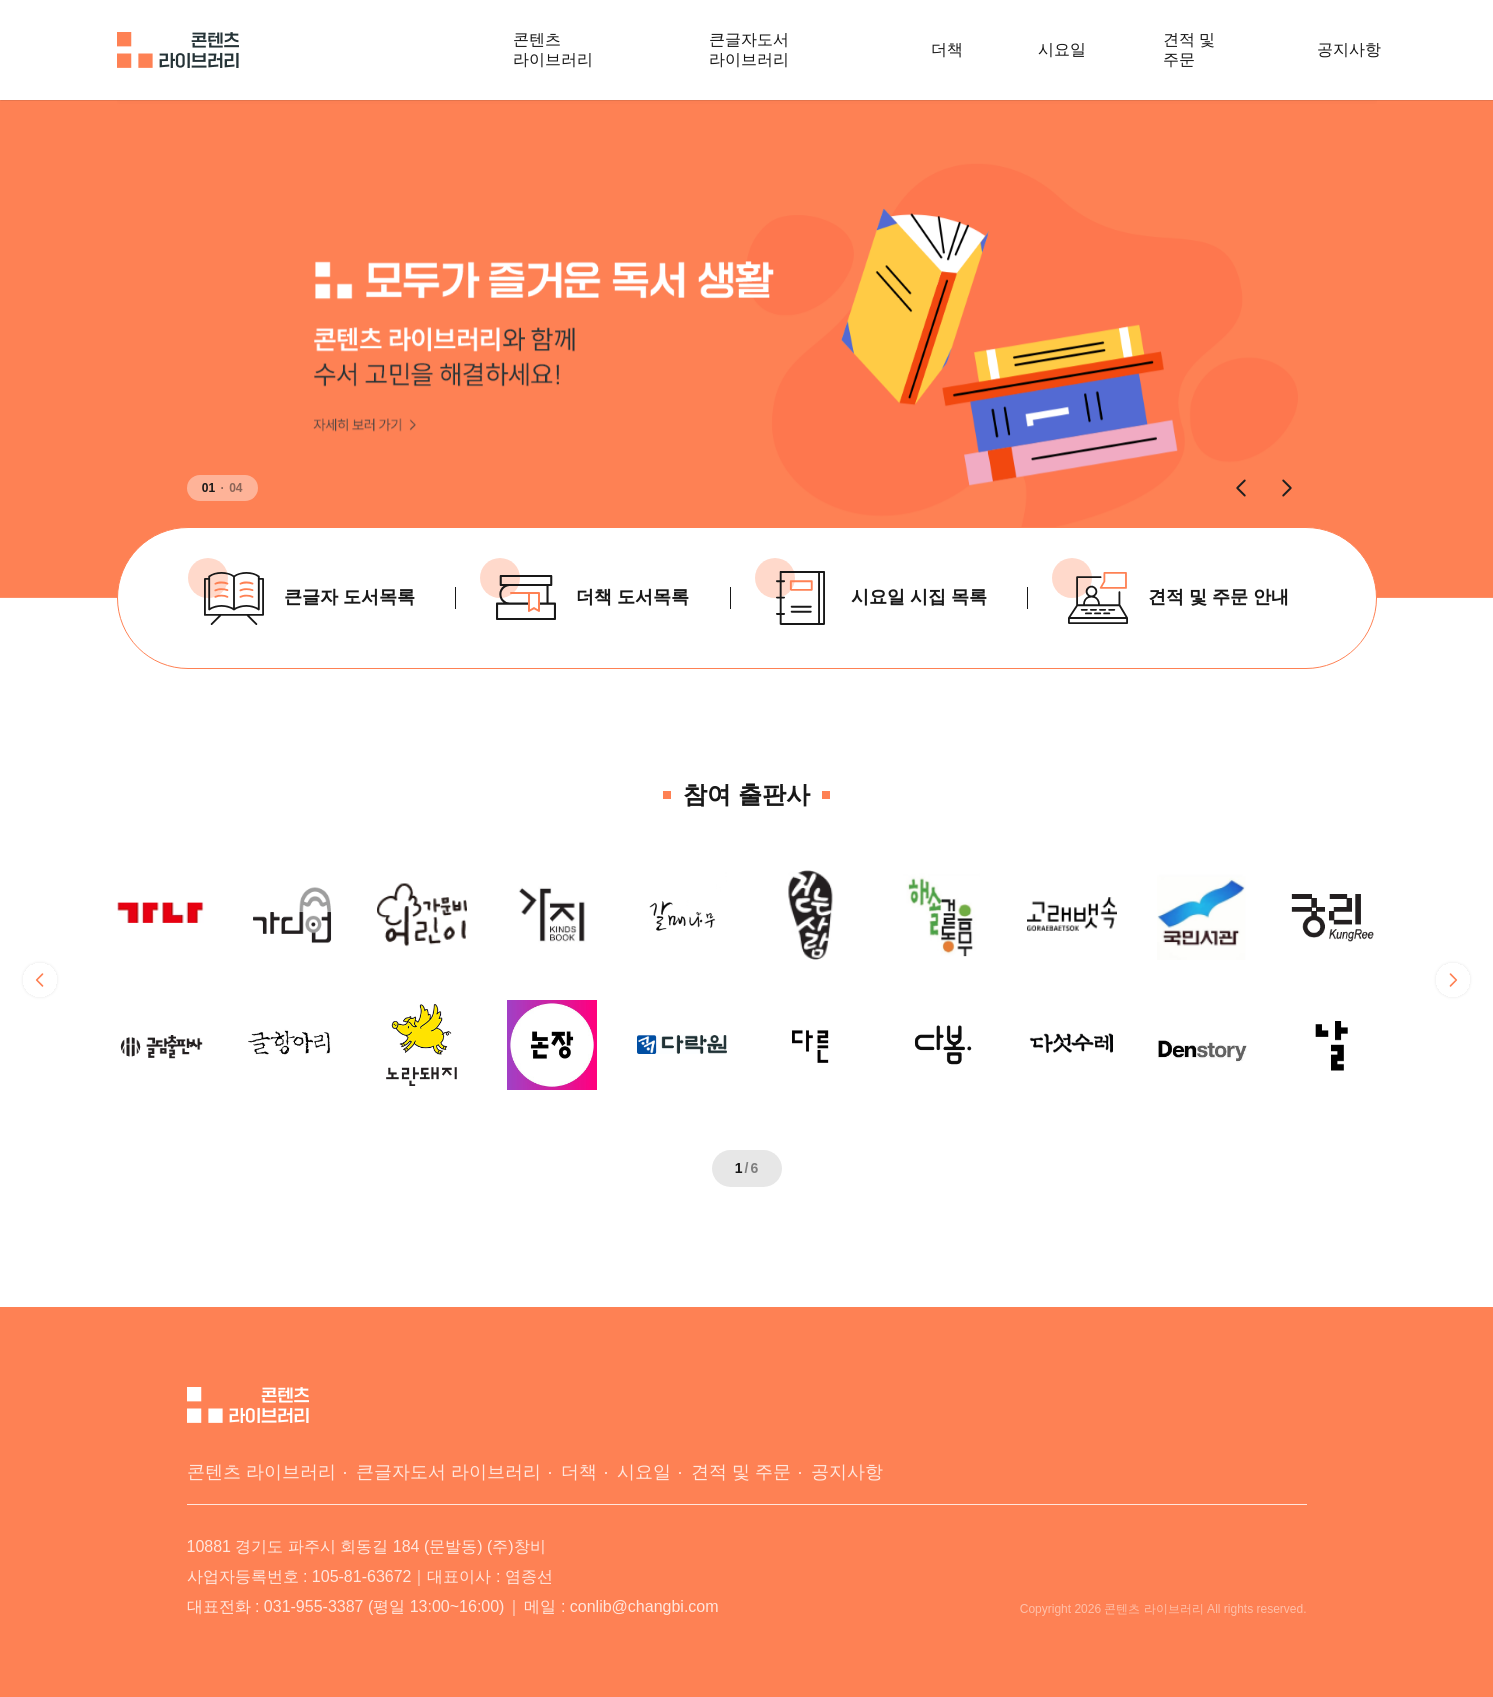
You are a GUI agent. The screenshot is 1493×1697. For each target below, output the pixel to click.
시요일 (1062, 49)
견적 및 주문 (1189, 49)
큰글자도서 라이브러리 (749, 49)
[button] (1241, 488)
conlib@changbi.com (644, 1606)
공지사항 (1349, 49)
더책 (947, 49)
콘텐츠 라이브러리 (553, 49)
